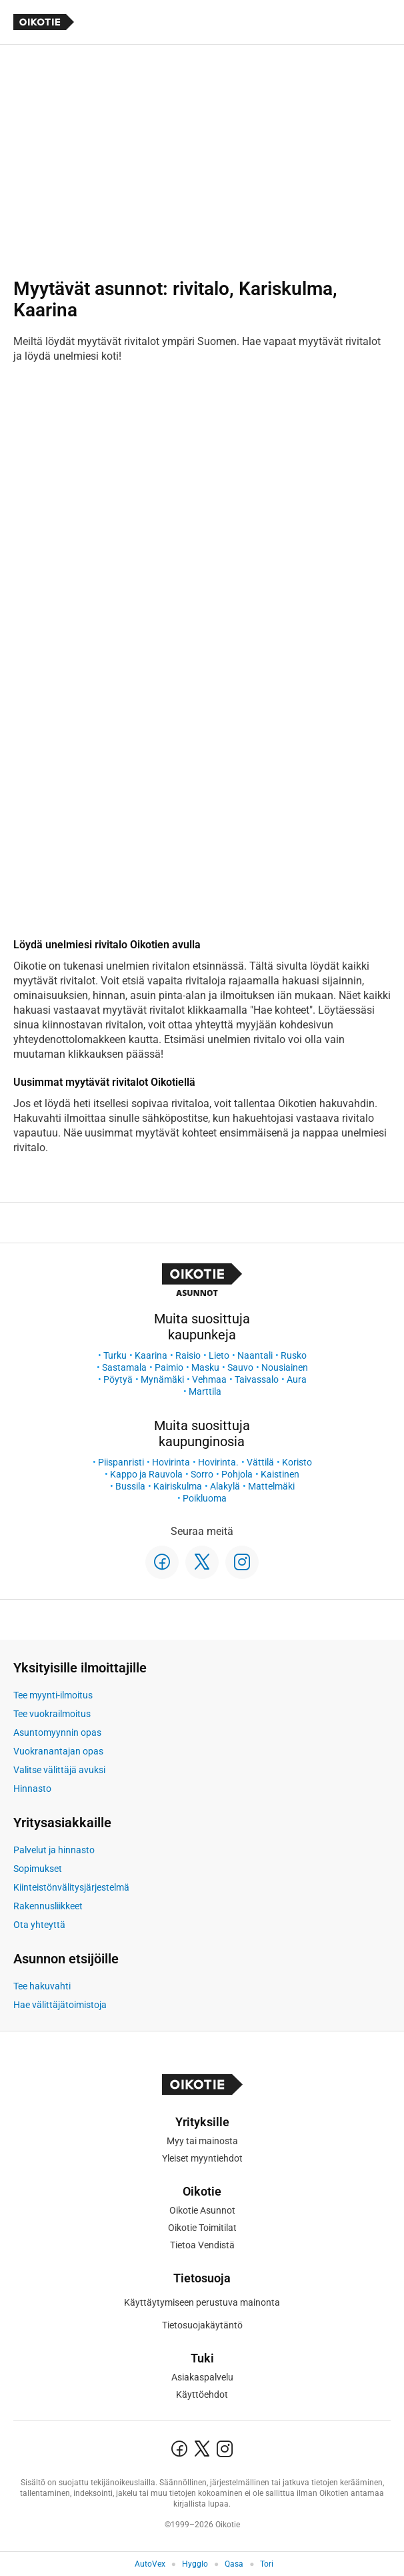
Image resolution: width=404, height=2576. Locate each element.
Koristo (297, 1462)
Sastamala (124, 1367)
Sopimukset (37, 1868)
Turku (115, 1355)
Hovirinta (171, 1462)
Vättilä (260, 1462)
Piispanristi (121, 1462)
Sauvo (240, 1367)
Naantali (255, 1355)
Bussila (130, 1486)
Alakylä (225, 1486)
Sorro (202, 1474)
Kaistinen (280, 1474)
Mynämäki (162, 1379)
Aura (297, 1379)
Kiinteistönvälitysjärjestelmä (71, 1887)
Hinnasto (32, 1788)
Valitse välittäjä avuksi (59, 1769)
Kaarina (151, 1355)
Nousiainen (284, 1367)
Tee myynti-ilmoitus (53, 1695)
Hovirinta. (218, 1462)
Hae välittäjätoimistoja (60, 2004)
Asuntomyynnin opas (57, 1732)
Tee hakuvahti (42, 1986)
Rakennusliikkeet (48, 1906)
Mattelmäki (271, 1486)
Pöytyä (118, 1379)
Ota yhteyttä (39, 1924)
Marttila (205, 1391)
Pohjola (237, 1474)
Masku (205, 1367)
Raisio (188, 1355)
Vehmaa (209, 1379)
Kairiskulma (177, 1486)
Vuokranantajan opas (58, 1751)
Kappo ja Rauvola (146, 1474)
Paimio (169, 1367)
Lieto (219, 1355)
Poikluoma (205, 1498)
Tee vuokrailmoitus (52, 1713)
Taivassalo (257, 1379)
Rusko (294, 1355)
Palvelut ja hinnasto (54, 1850)
